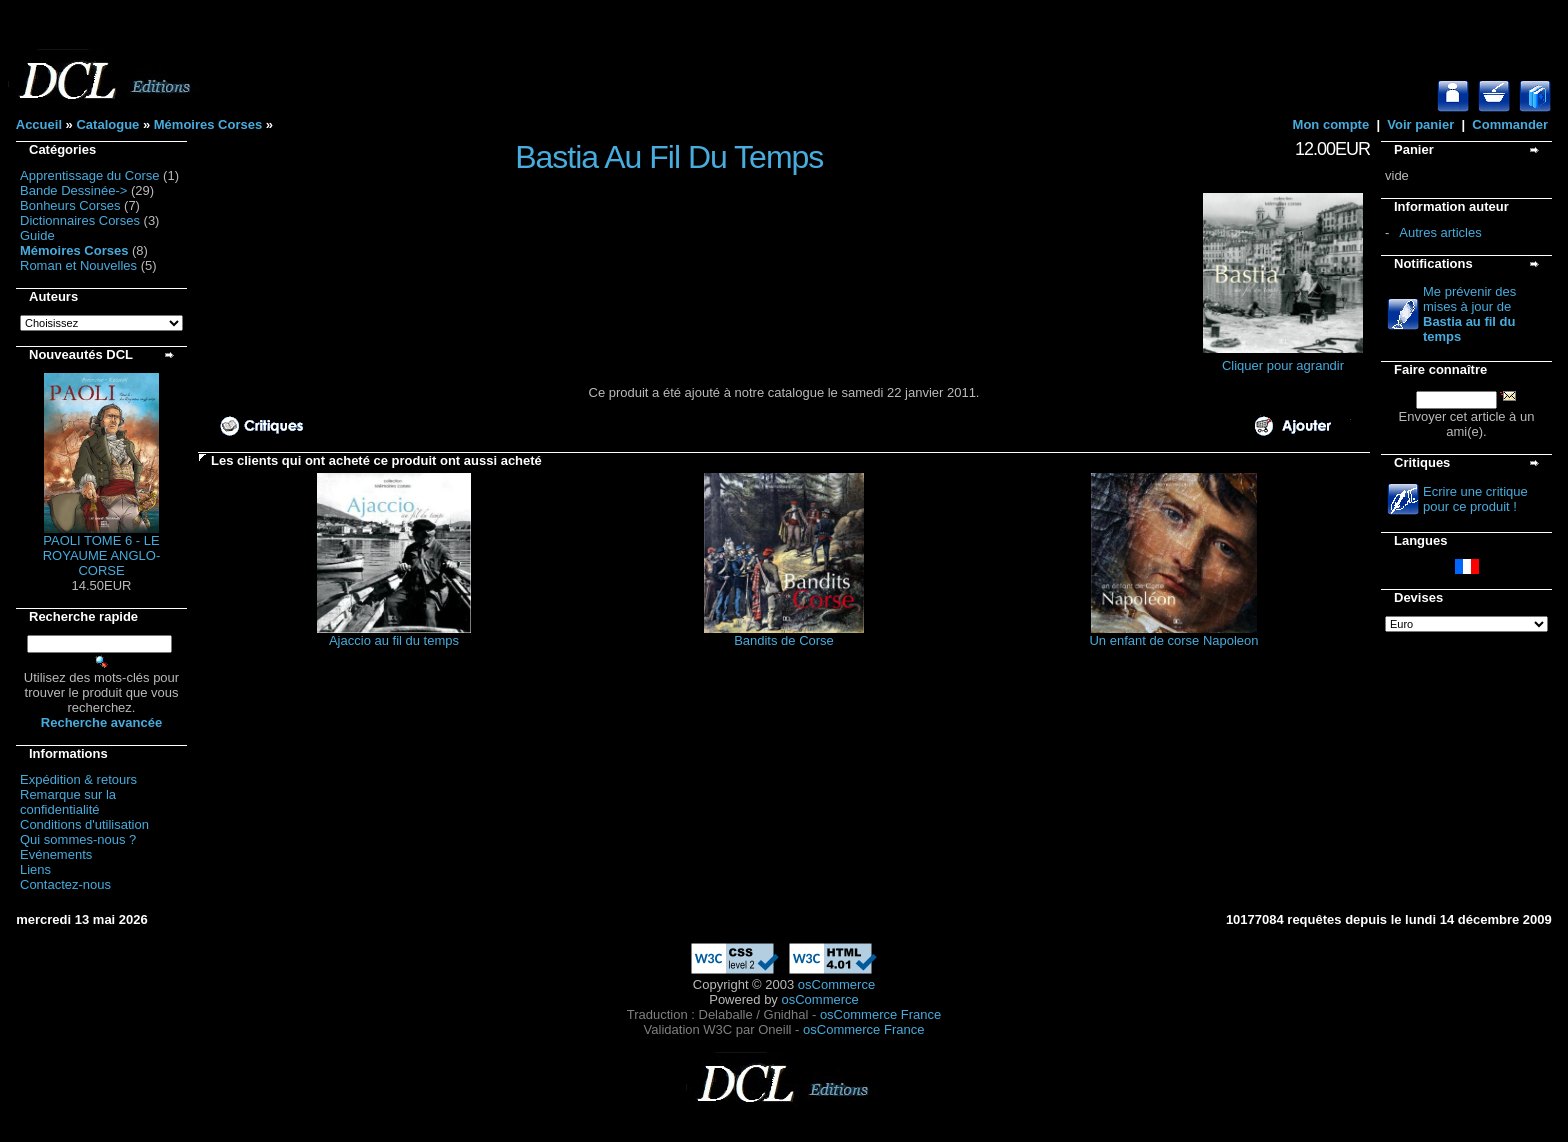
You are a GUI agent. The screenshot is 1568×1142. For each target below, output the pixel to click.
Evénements (56, 854)
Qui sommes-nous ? (78, 839)
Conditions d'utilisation (84, 824)
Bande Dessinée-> (73, 190)
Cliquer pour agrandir (1283, 359)
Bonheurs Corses (70, 205)
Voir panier (1420, 124)
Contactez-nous (65, 884)
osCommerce (836, 984)
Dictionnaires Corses (80, 220)
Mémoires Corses (208, 124)
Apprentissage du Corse (89, 175)
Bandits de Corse (784, 640)
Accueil (39, 124)
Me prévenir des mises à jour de (1469, 314)
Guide (37, 235)
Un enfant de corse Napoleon (1173, 640)
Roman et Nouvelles (78, 265)
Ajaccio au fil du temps (394, 640)
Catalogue (107, 124)
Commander (1510, 124)
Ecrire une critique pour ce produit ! (1475, 499)
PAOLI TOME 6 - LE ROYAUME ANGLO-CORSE (102, 555)
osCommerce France (880, 1014)
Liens (35, 869)
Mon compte (1331, 124)
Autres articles (1440, 232)
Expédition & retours (78, 779)
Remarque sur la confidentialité (68, 802)
